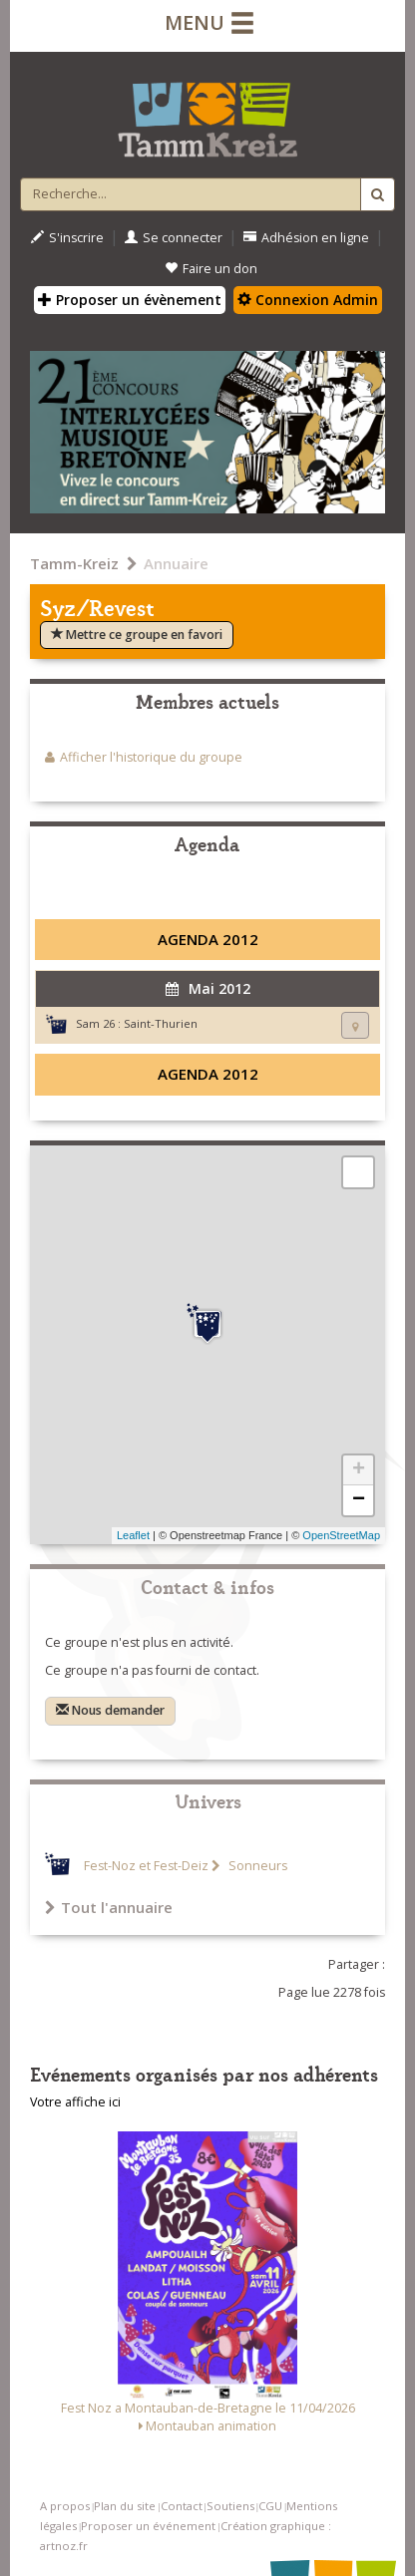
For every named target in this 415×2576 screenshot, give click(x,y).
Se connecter (173, 237)
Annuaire (176, 563)
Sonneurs (256, 1865)
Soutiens (230, 2505)
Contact (182, 2505)
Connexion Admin (307, 299)
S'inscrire (67, 237)
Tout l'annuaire (109, 1907)
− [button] (358, 1500)
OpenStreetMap (341, 1535)
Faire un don (211, 268)
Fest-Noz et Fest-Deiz (146, 1865)
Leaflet (133, 1535)
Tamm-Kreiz (74, 563)
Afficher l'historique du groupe (151, 757)
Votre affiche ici (75, 2101)
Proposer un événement (148, 2525)
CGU (270, 2505)
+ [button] (358, 1470)
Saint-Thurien (161, 1023)
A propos (65, 2505)
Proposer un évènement (129, 299)
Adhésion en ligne (306, 237)
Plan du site (125, 2505)
